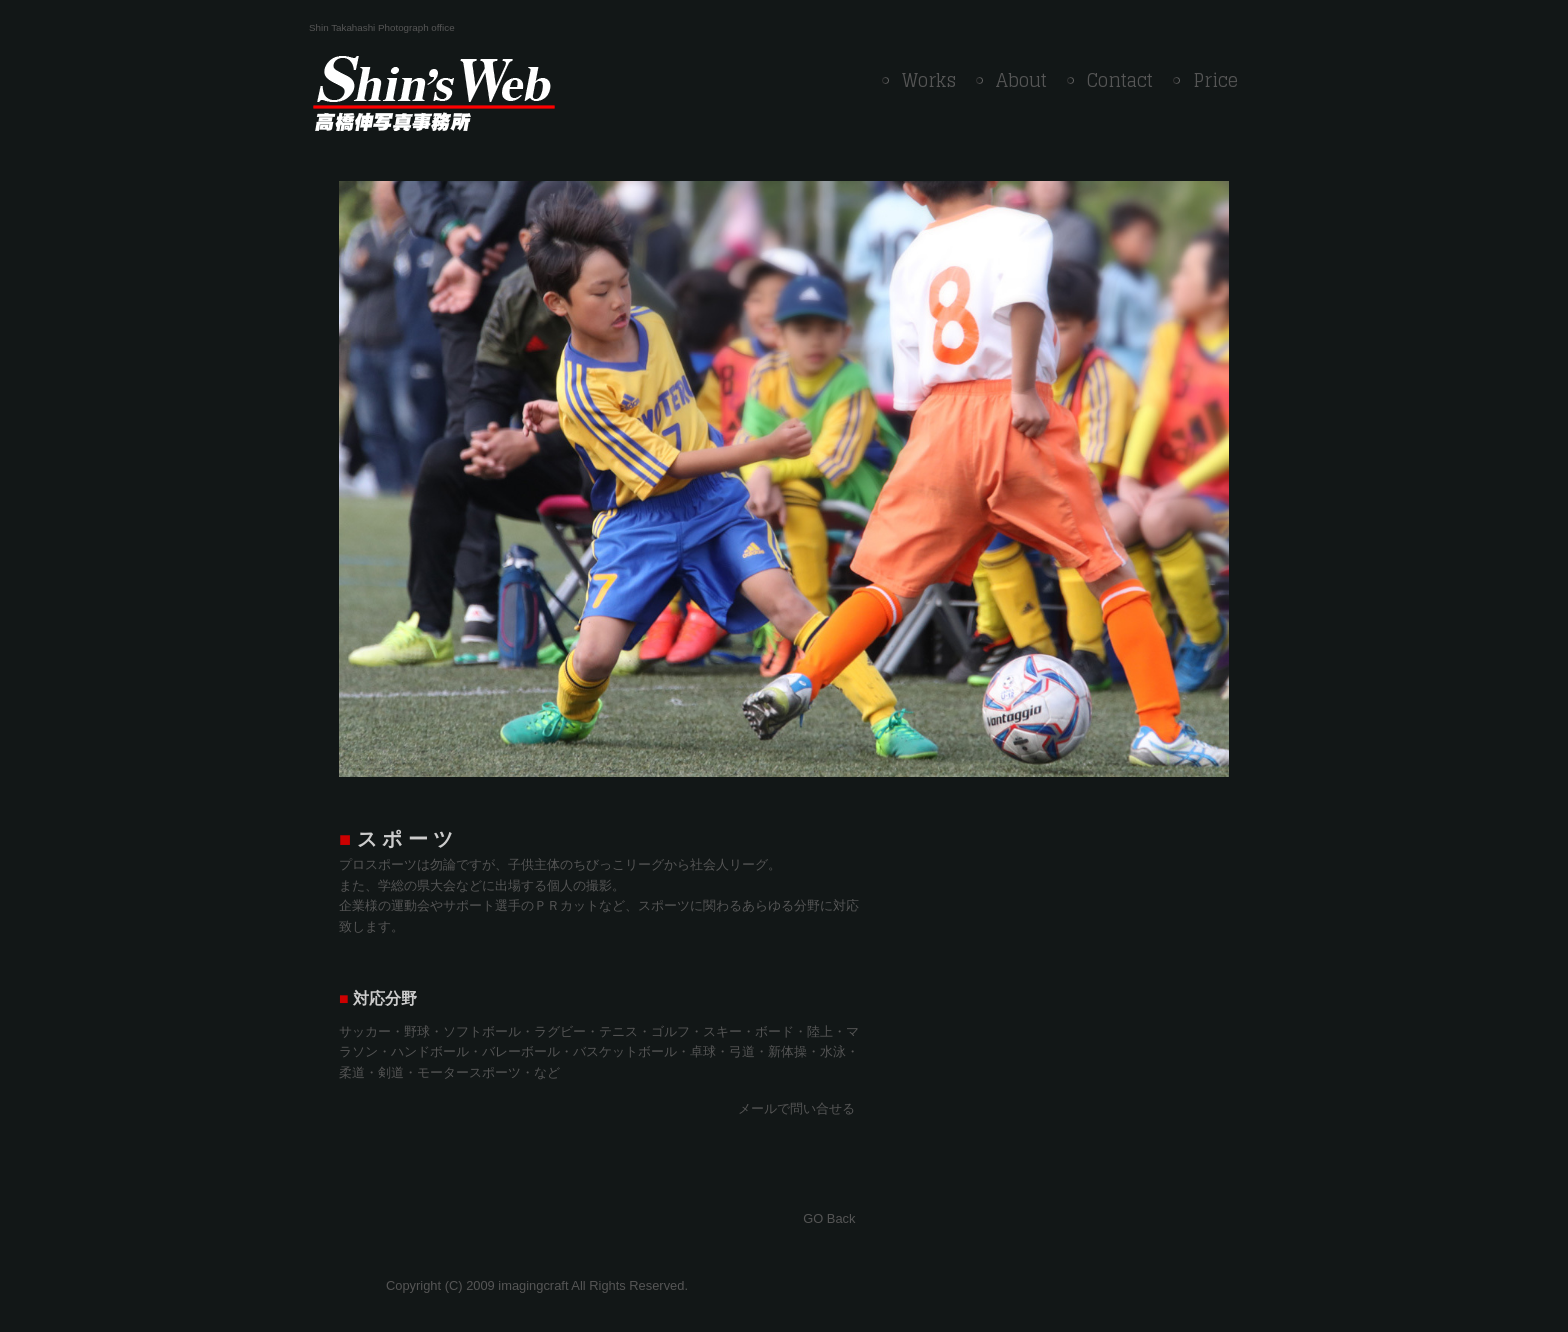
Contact (1120, 80)
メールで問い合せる (796, 1108)
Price (1215, 80)
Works (929, 80)
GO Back (829, 1218)
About (1021, 80)
